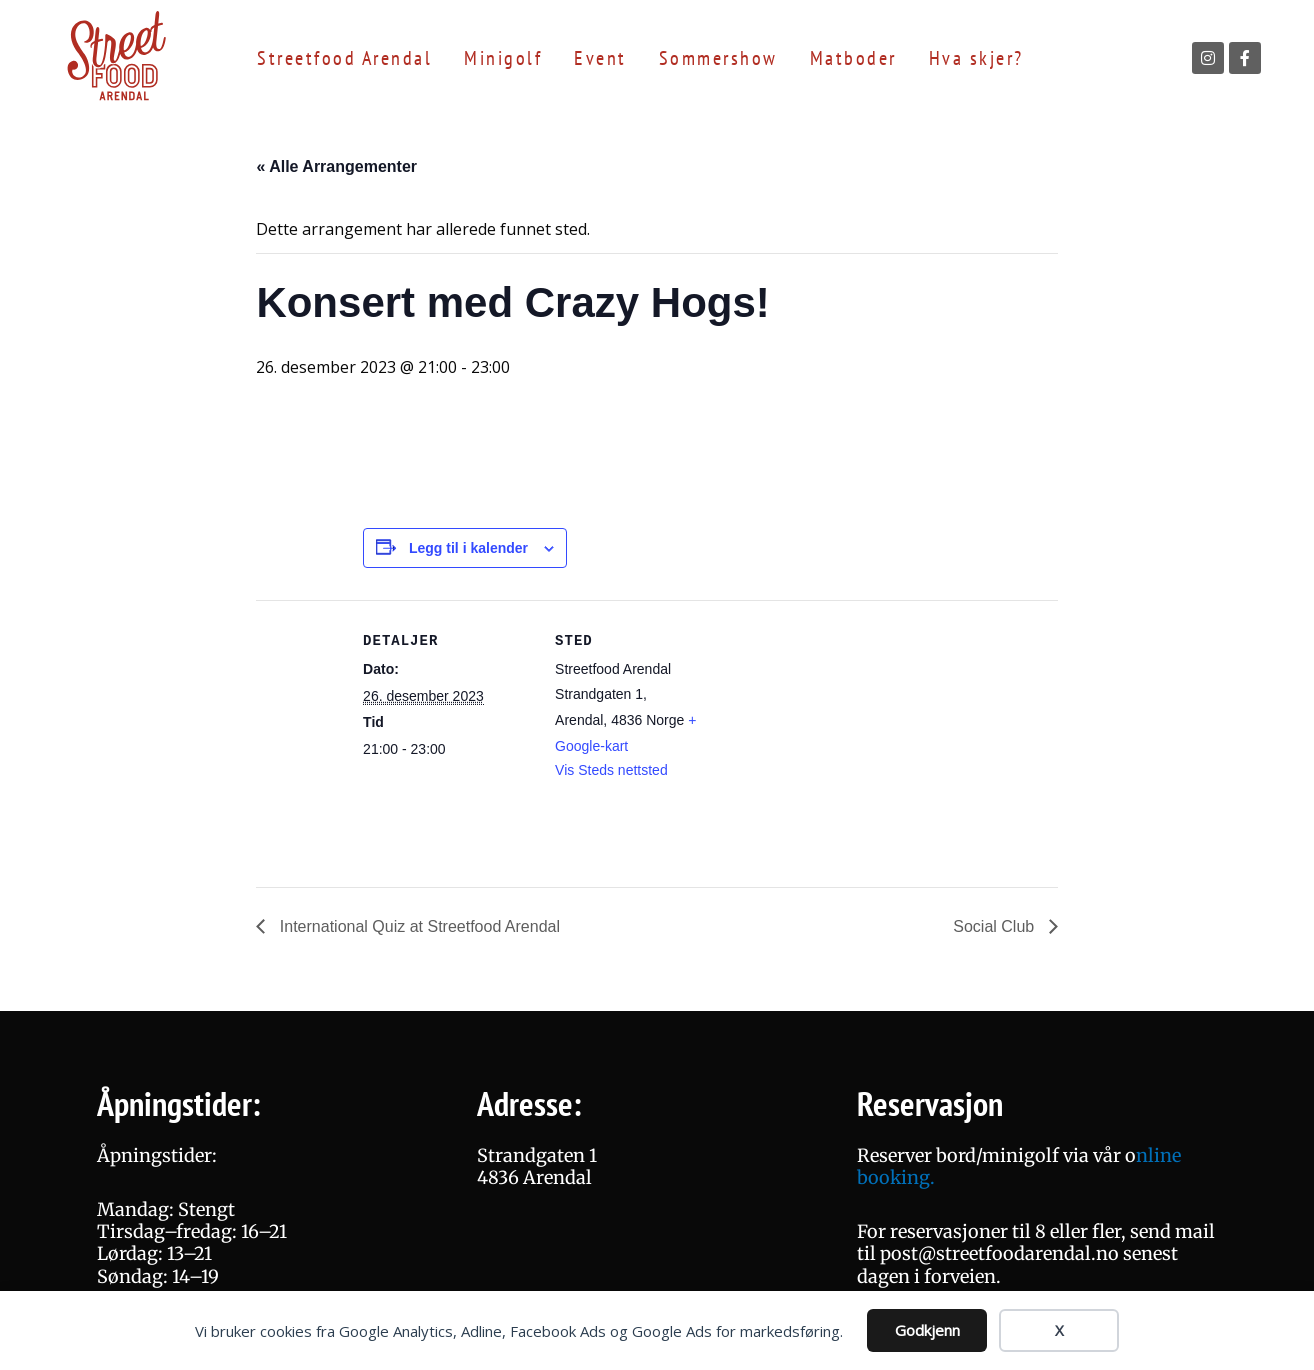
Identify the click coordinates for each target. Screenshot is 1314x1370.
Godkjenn (927, 1330)
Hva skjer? (976, 58)
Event (600, 58)
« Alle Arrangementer (336, 166)
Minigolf (503, 58)
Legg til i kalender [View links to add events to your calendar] (468, 548)
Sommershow (718, 58)
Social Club (995, 926)
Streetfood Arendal (344, 58)
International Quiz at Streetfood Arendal (417, 926)
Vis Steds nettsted (611, 770)
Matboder (853, 58)
